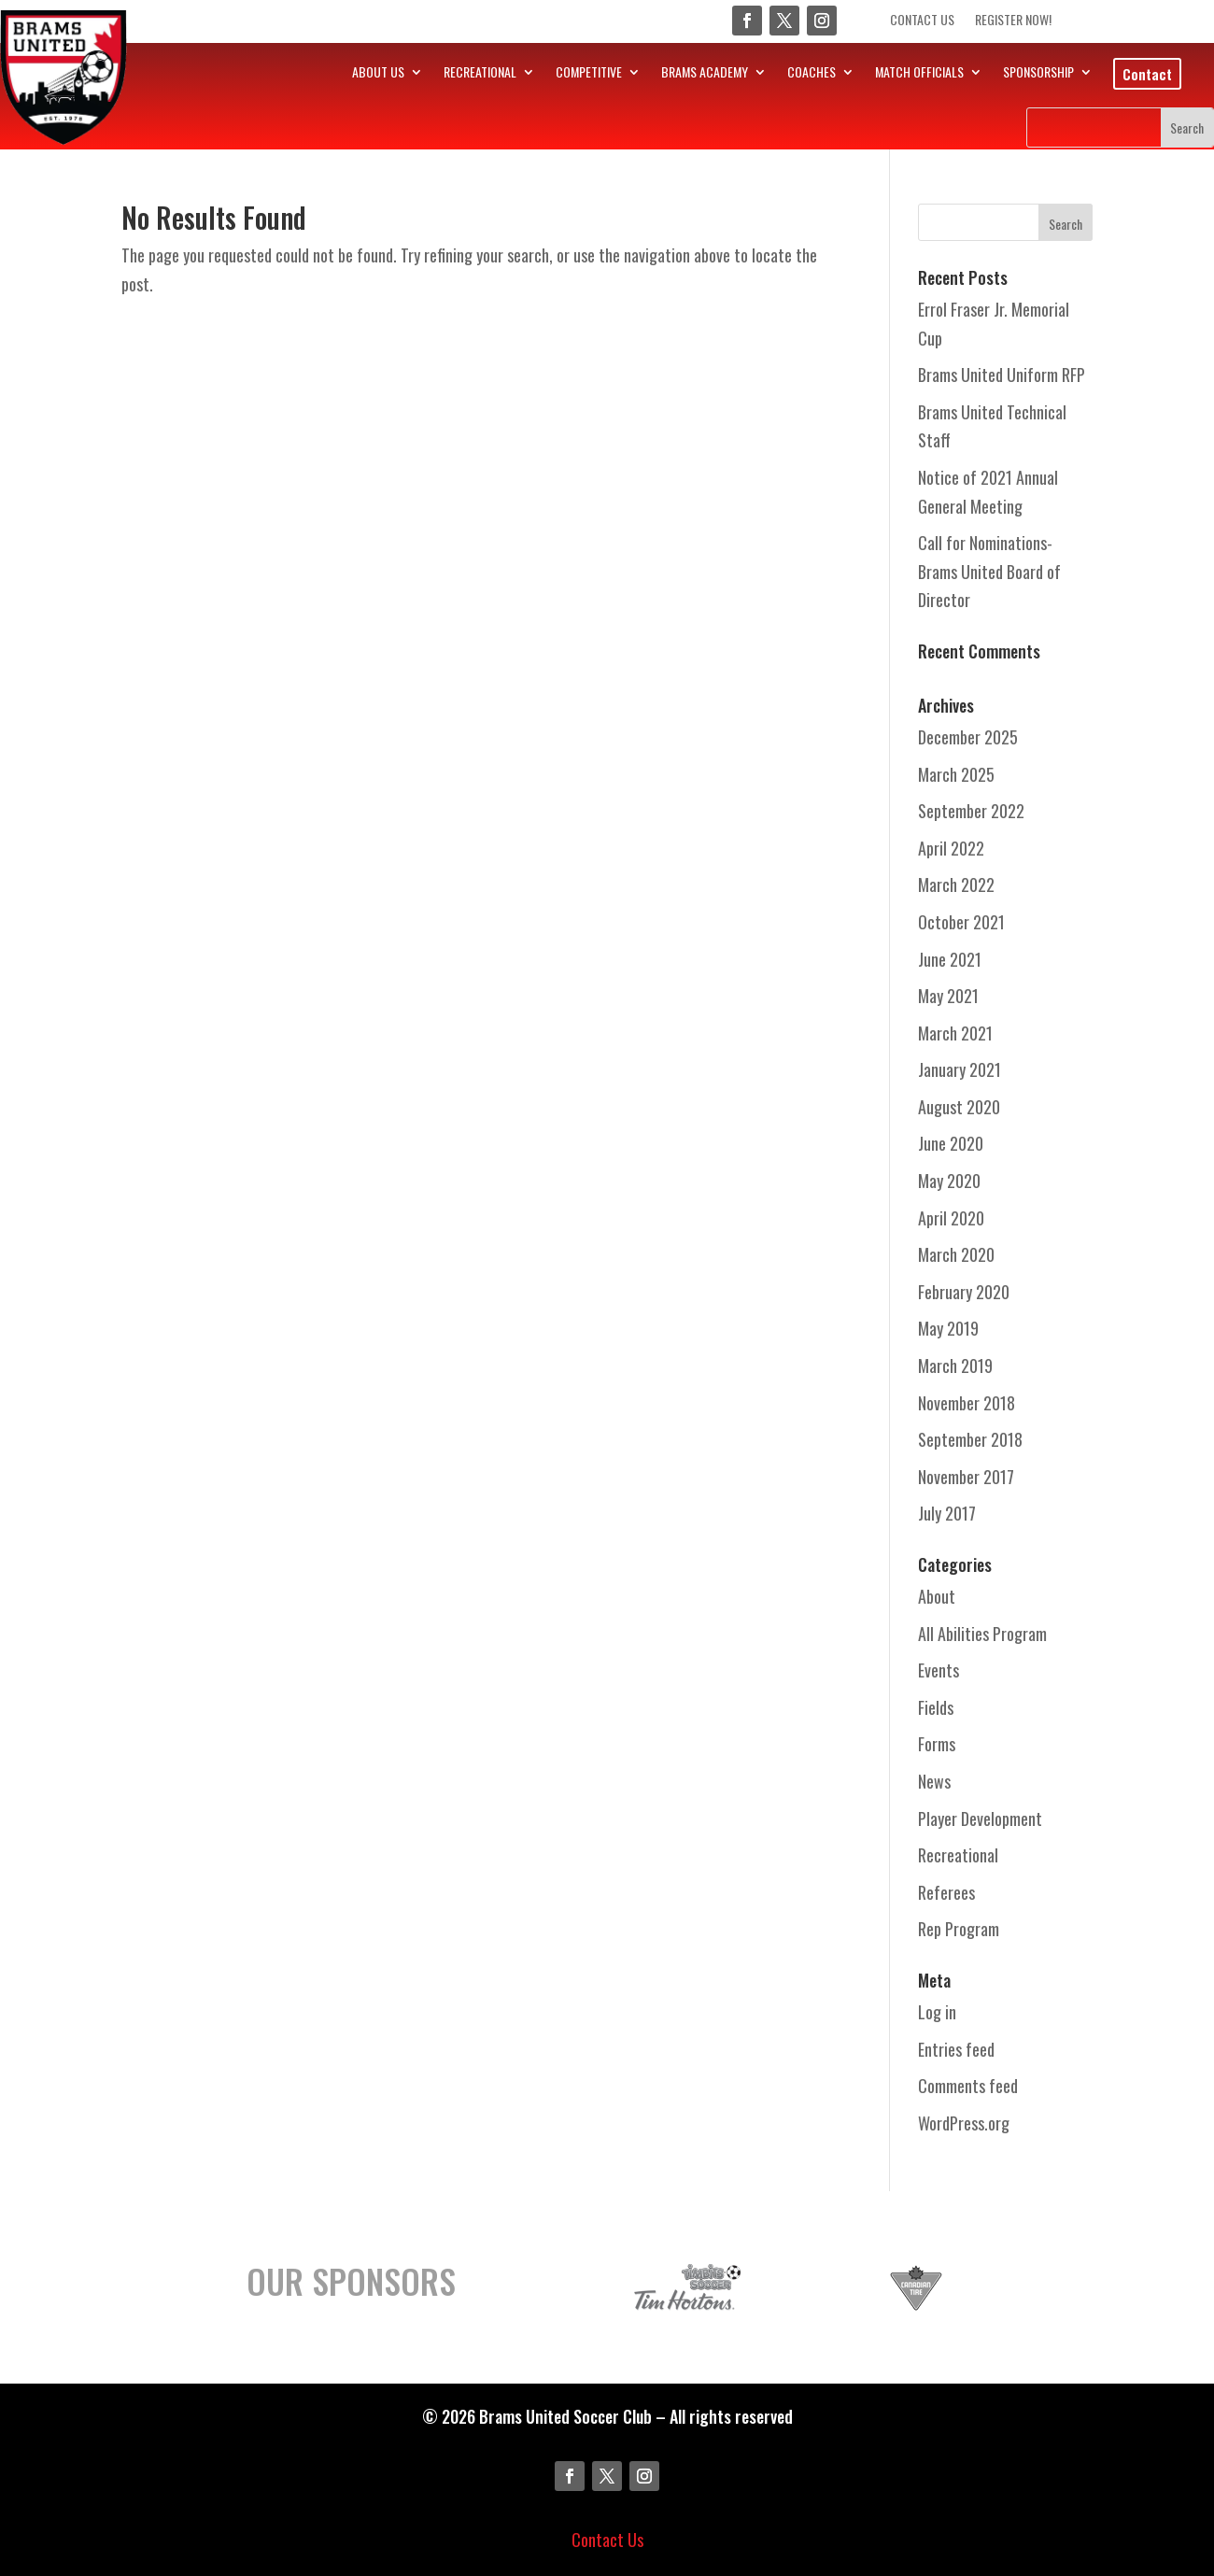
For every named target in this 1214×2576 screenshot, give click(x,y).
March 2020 (956, 1254)
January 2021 (959, 1069)
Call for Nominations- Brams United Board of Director (989, 571)
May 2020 (949, 1180)
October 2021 (961, 922)
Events (938, 1670)
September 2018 (970, 1439)
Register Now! (1013, 21)
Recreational (958, 1855)
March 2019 (955, 1365)
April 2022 (951, 848)
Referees (946, 1892)
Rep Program (958, 1929)
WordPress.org (963, 2123)
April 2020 (951, 1218)
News (934, 1781)
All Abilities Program (982, 1633)
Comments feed (968, 2086)
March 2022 (956, 884)
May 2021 (948, 996)
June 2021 (949, 959)
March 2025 (956, 774)
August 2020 (959, 1107)
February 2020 (963, 1292)
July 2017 (947, 1513)
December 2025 (968, 737)
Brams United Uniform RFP (1001, 374)
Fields (935, 1707)
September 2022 (971, 811)
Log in (937, 2012)
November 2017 (966, 1477)
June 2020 (950, 1143)
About (936, 1596)
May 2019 (948, 1328)
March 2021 (955, 1033)
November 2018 (966, 1403)
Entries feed (956, 2049)
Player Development (980, 1818)
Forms (936, 1744)
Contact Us (922, 21)
